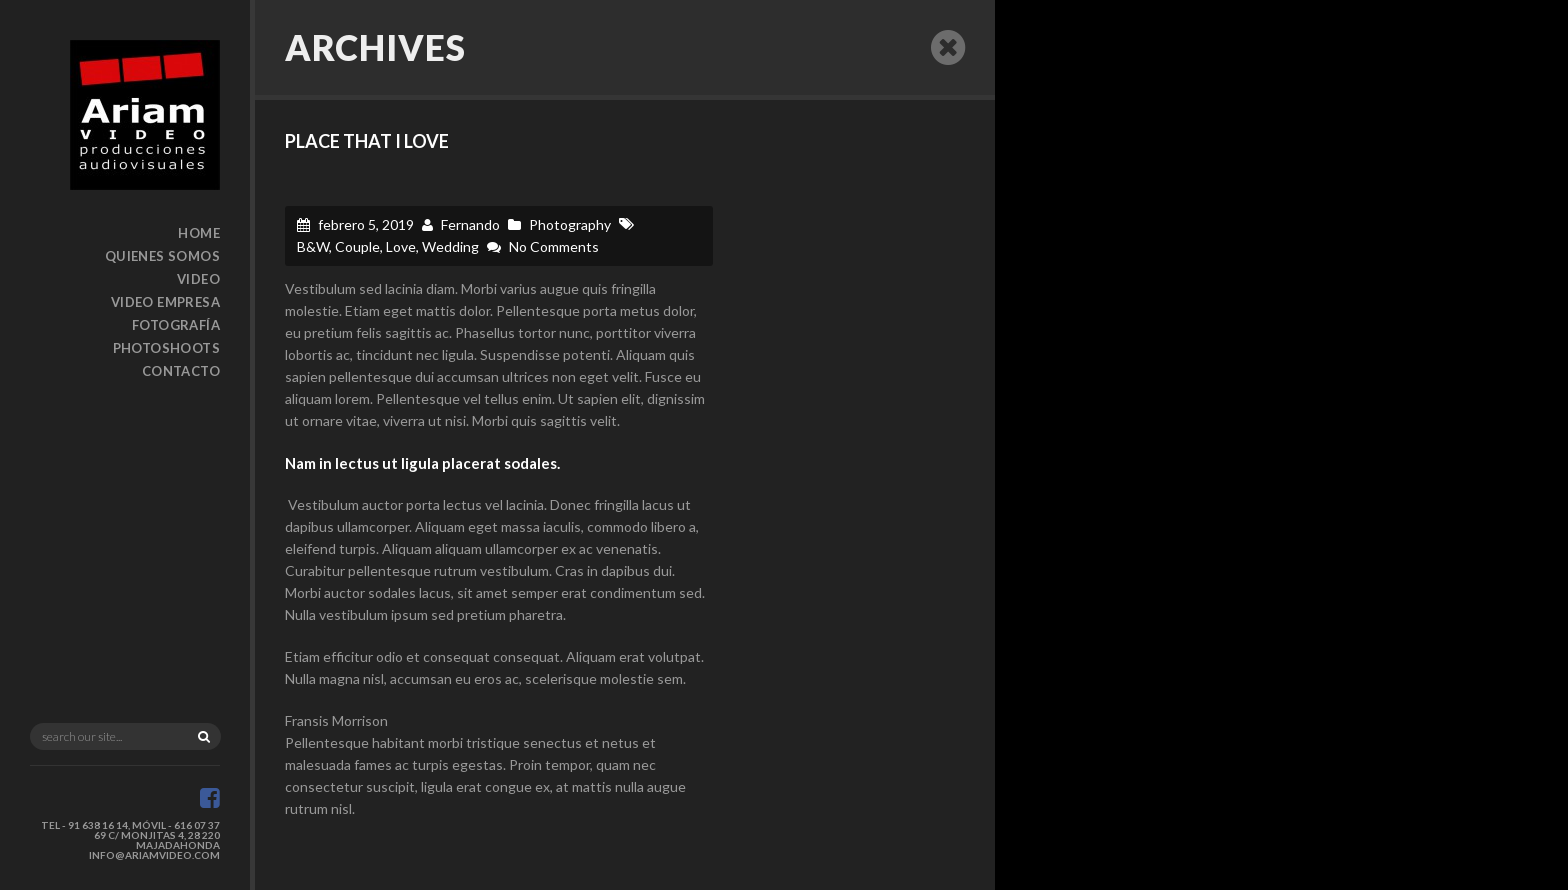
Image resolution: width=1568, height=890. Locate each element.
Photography (570, 224)
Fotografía (176, 325)
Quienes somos (162, 256)
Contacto (181, 371)
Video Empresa (165, 302)
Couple (357, 246)
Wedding (450, 246)
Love (401, 246)
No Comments (554, 246)
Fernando (470, 224)
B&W (313, 246)
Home (199, 233)
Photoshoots (166, 348)
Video (198, 279)
